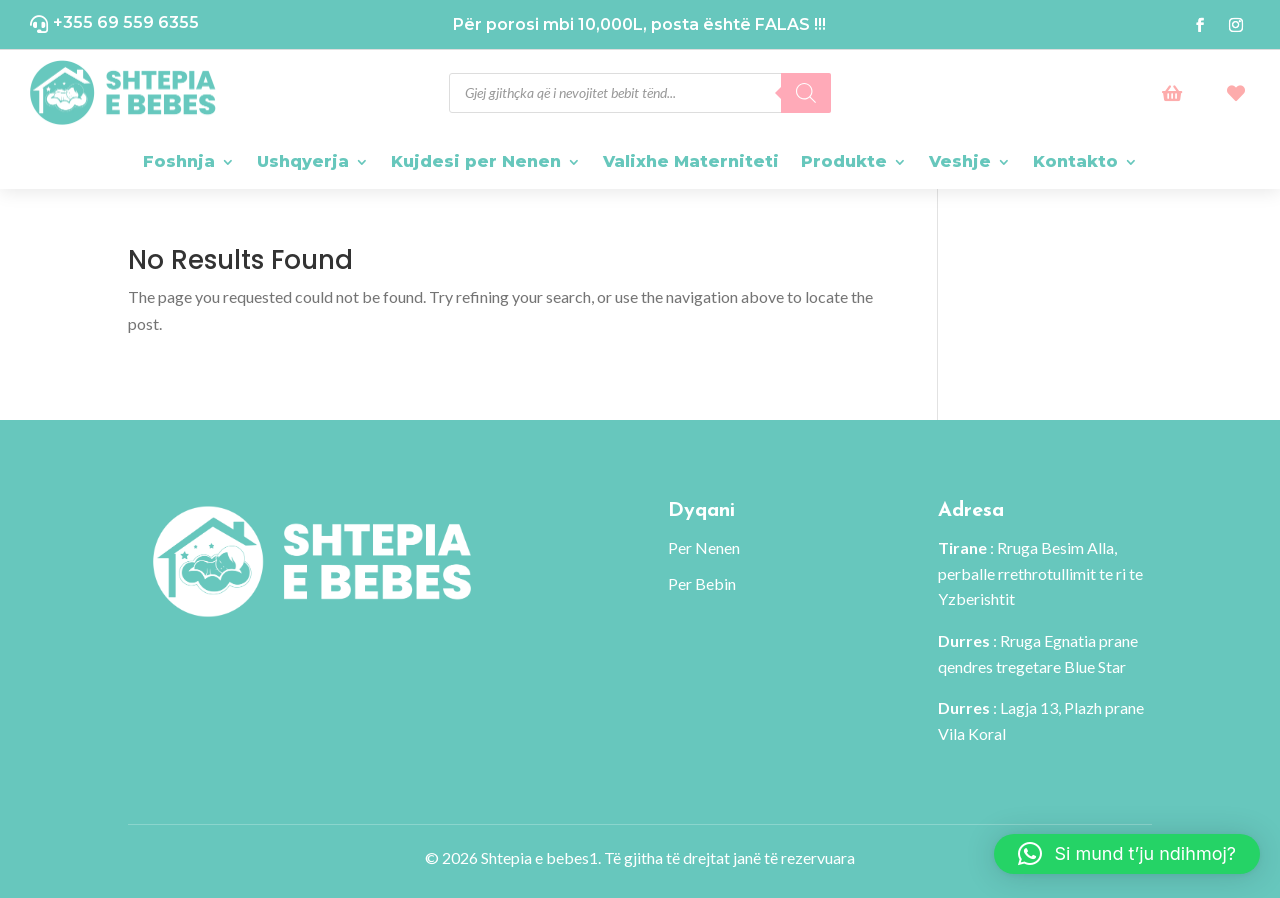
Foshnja (179, 161)
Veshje (960, 161)
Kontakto (1075, 161)
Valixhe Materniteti (691, 161)
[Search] (806, 93)
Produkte (844, 161)
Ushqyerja (303, 161)
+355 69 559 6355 (126, 22)
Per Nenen (704, 547)
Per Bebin (702, 583)
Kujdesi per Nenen (476, 161)
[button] (1127, 854)
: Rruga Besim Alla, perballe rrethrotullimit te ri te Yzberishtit (1040, 573)
